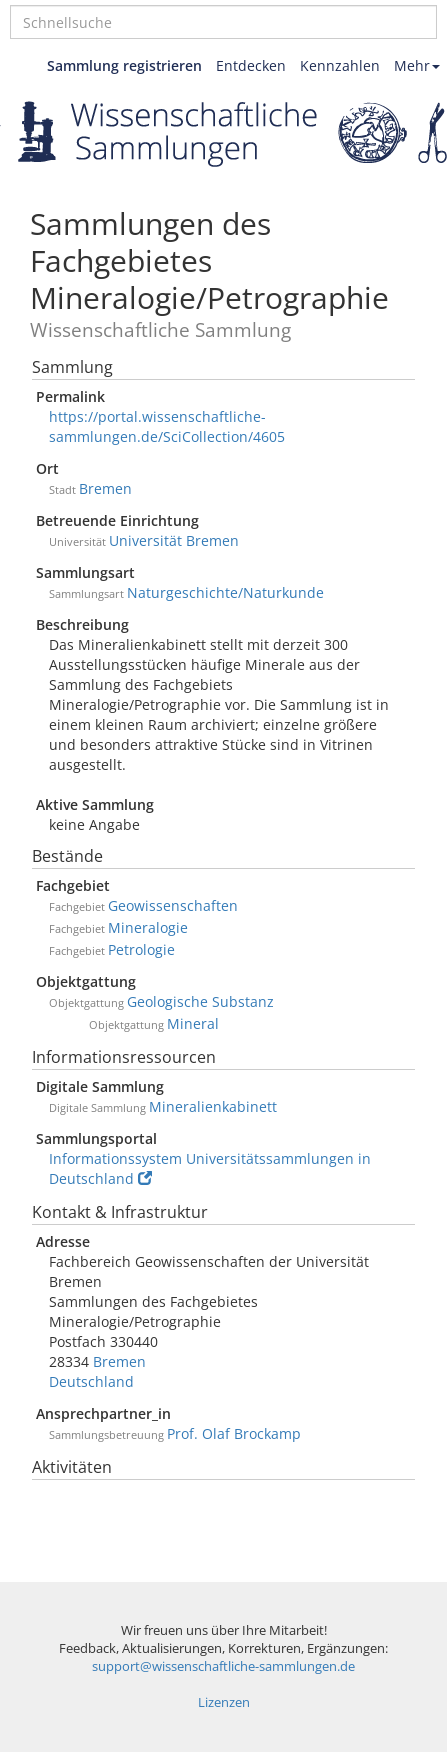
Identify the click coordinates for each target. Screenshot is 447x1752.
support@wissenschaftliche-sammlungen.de (223, 1666)
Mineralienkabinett (213, 1106)
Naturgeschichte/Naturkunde (225, 592)
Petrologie (141, 949)
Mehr (417, 65)
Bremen (105, 488)
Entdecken (251, 65)
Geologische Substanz (200, 1001)
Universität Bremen (174, 540)
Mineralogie (148, 927)
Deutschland (91, 1381)
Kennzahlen (340, 65)
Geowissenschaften (173, 905)
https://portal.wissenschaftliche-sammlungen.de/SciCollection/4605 (167, 426)
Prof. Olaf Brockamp (234, 1433)
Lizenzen (224, 1702)
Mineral (193, 1023)
